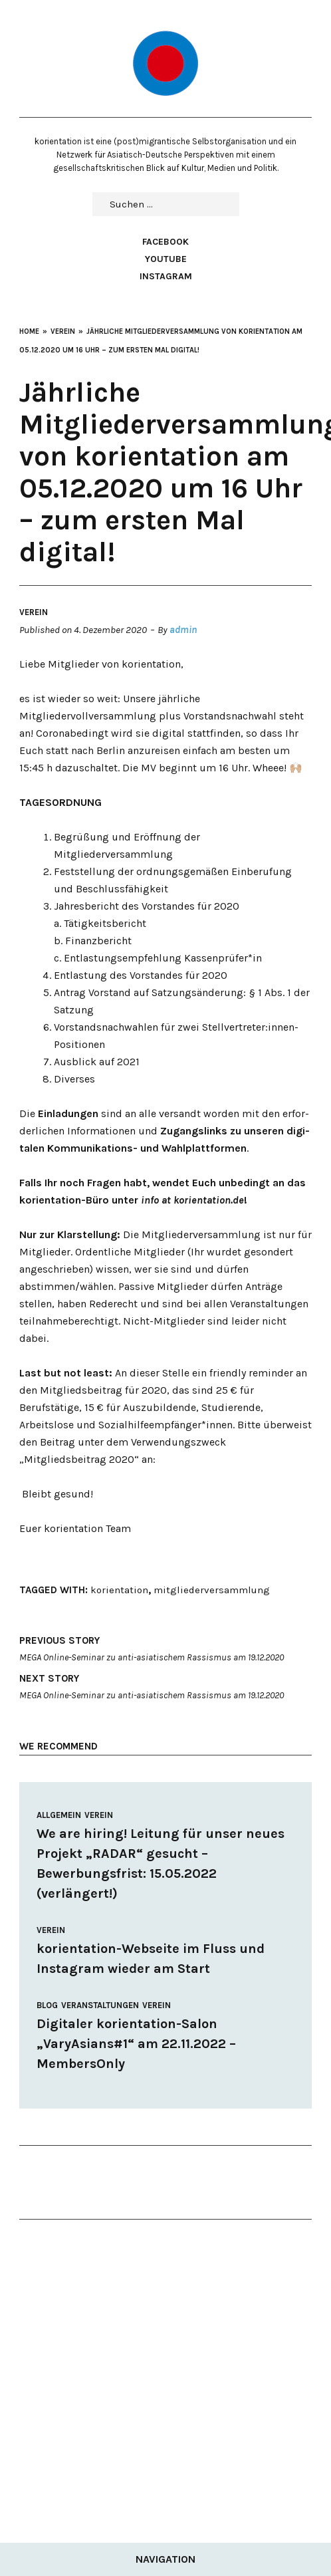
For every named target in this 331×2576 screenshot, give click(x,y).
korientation (119, 1590)
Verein (33, 612)
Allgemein (59, 1815)
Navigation (165, 2559)
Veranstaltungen (100, 2005)
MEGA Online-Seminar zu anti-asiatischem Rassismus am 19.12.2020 (165, 1647)
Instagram (166, 276)
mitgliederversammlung (212, 1590)
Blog (47, 2005)
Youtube (166, 259)
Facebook (165, 241)
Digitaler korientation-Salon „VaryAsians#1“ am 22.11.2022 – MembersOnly (136, 2043)
